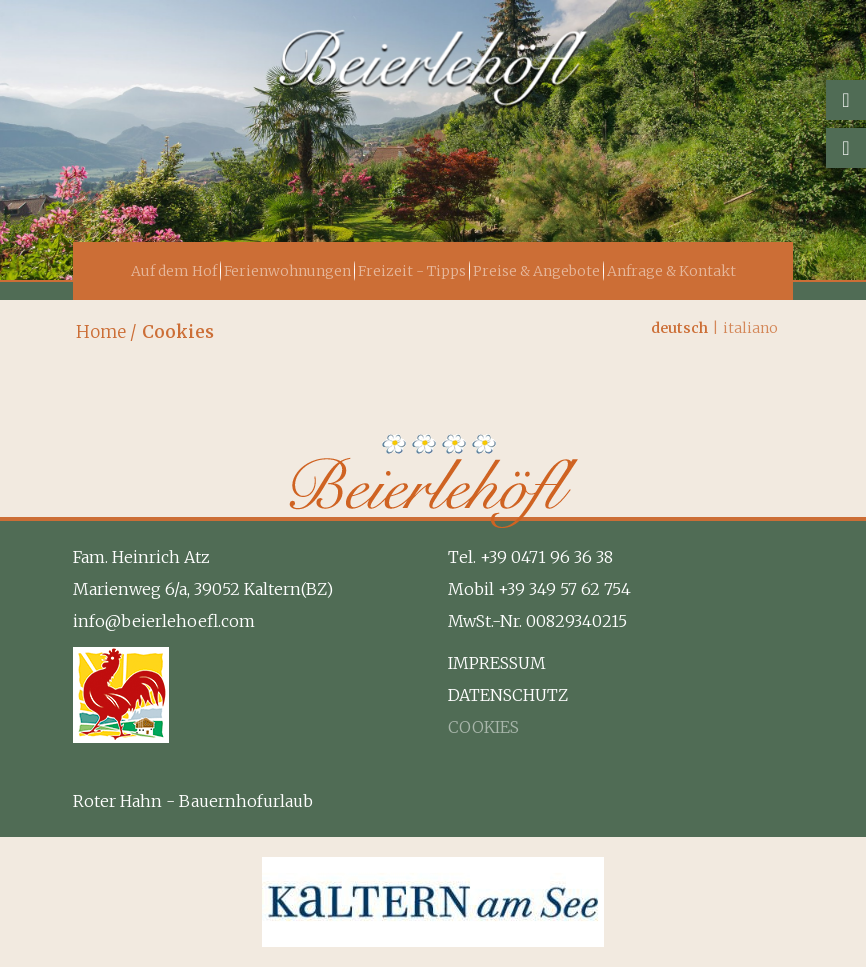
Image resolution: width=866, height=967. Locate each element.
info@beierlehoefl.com (164, 621)
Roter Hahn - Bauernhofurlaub (193, 801)
